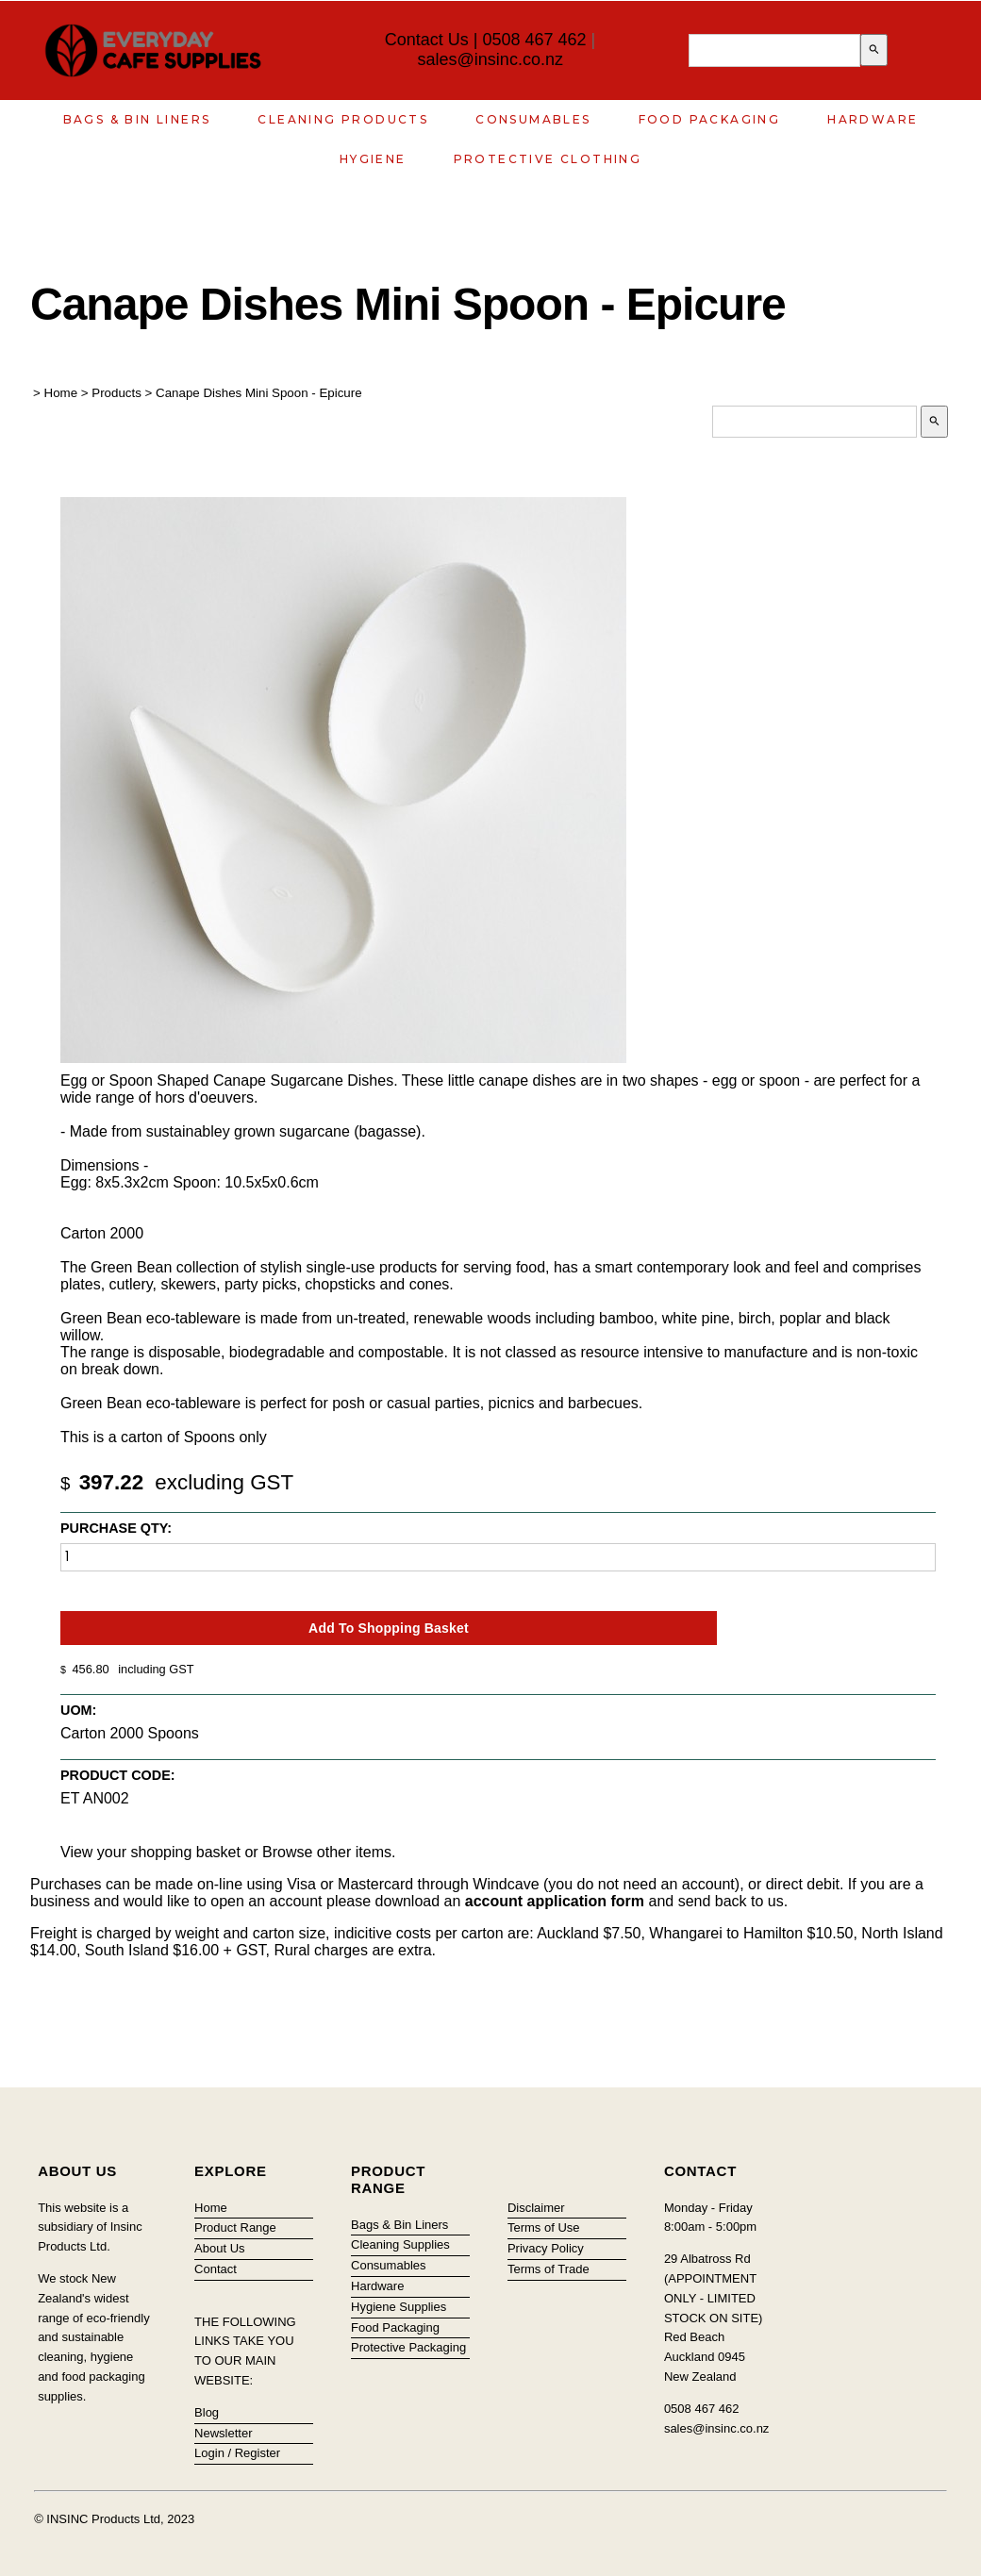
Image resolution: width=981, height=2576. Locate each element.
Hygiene (373, 159)
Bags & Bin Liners (137, 119)
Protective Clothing (548, 159)
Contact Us (427, 39)
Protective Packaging (408, 2347)
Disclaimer (536, 2208)
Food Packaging (710, 119)
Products (116, 393)
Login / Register (237, 2453)
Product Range (235, 2227)
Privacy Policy (545, 2248)
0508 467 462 (534, 39)
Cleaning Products (343, 119)
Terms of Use (543, 2227)
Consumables (532, 119)
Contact (215, 2269)
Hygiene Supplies (398, 2307)
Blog (206, 2412)
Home (61, 393)
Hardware (872, 119)
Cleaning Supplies (400, 2244)
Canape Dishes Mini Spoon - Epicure (259, 393)
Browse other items (326, 1852)
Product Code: (117, 1775)
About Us (219, 2248)
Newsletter (223, 2433)
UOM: (78, 1710)
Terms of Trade (548, 2269)
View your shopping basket (150, 1852)
